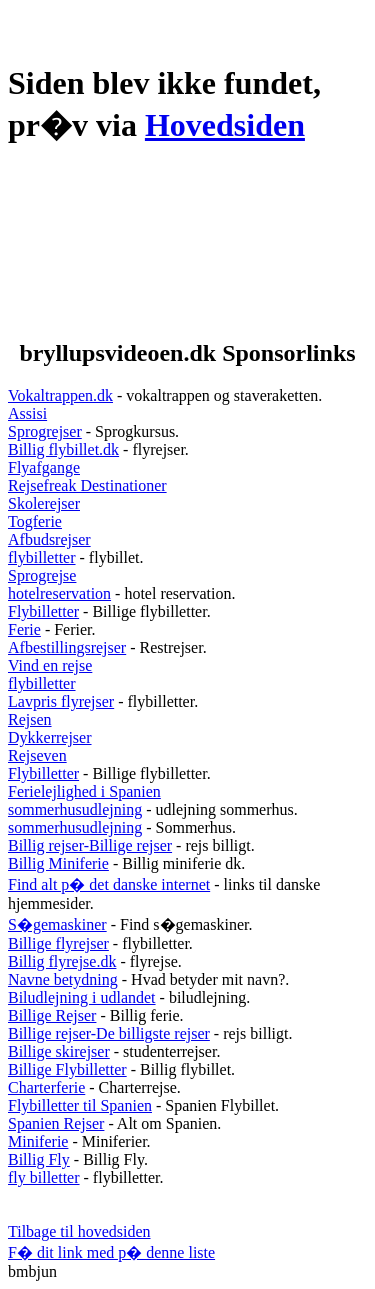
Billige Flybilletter (67, 1069)
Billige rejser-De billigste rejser (109, 1033)
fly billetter (44, 1177)
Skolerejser (44, 503)
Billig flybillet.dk (63, 449)
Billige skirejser (59, 1051)
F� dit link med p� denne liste (111, 1252)
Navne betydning (63, 979)
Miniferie (38, 1141)
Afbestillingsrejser (67, 647)
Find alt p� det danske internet (109, 884)
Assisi (27, 413)
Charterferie (46, 1087)
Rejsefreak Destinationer (87, 485)
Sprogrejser (45, 431)
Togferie (35, 521)
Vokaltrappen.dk (60, 395)
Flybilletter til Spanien (80, 1105)
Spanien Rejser (56, 1123)
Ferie (24, 629)
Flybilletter (43, 611)
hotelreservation (59, 593)
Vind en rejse (50, 665)
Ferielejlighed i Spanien (84, 791)
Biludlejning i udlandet (82, 997)
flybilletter (42, 557)
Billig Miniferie (58, 863)
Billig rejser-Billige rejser (90, 845)
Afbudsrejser (49, 539)
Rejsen (30, 719)
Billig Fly (39, 1159)
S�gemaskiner (57, 924)
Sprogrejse (42, 575)
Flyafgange (44, 467)
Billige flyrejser (58, 943)
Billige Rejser (52, 1015)
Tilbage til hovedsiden (79, 1231)
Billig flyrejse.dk (62, 961)
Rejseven (37, 755)
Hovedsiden (225, 125)
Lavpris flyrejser (61, 701)
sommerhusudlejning (75, 809)
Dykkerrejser (50, 737)
